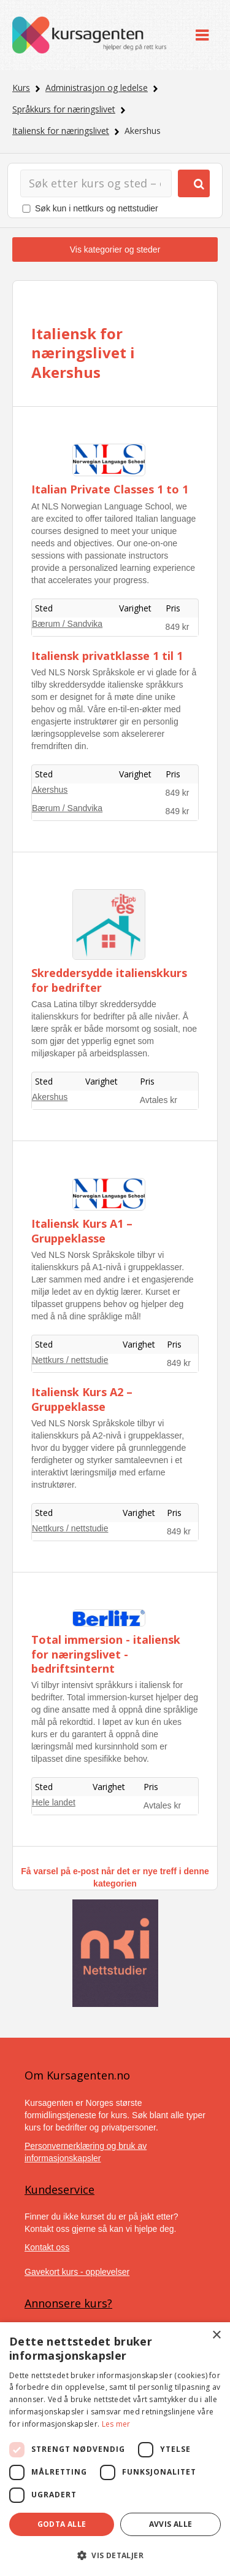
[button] (115, 2555)
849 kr (178, 627)
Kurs (21, 87)
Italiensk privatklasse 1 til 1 (107, 655)
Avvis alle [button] (171, 2524)
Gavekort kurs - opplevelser (77, 2272)
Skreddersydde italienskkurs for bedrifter (109, 979)
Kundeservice (59, 2189)
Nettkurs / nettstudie (70, 1360)
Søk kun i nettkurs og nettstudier (96, 208)
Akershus (49, 790)
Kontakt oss (47, 2247)
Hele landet (53, 1802)
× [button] (216, 2335)
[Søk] (96, 183)
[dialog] (115, 2449)
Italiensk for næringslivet (60, 130)
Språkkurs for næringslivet (63, 109)
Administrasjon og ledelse (96, 87)
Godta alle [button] (61, 2524)
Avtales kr (158, 1100)
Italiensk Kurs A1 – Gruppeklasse (81, 1230)
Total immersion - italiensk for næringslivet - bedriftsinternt (105, 1654)
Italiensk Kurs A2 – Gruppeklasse (81, 1398)
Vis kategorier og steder (115, 249)
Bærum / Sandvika (67, 624)
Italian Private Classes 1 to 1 (109, 489)
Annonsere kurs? (68, 2303)
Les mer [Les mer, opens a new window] (116, 2424)
